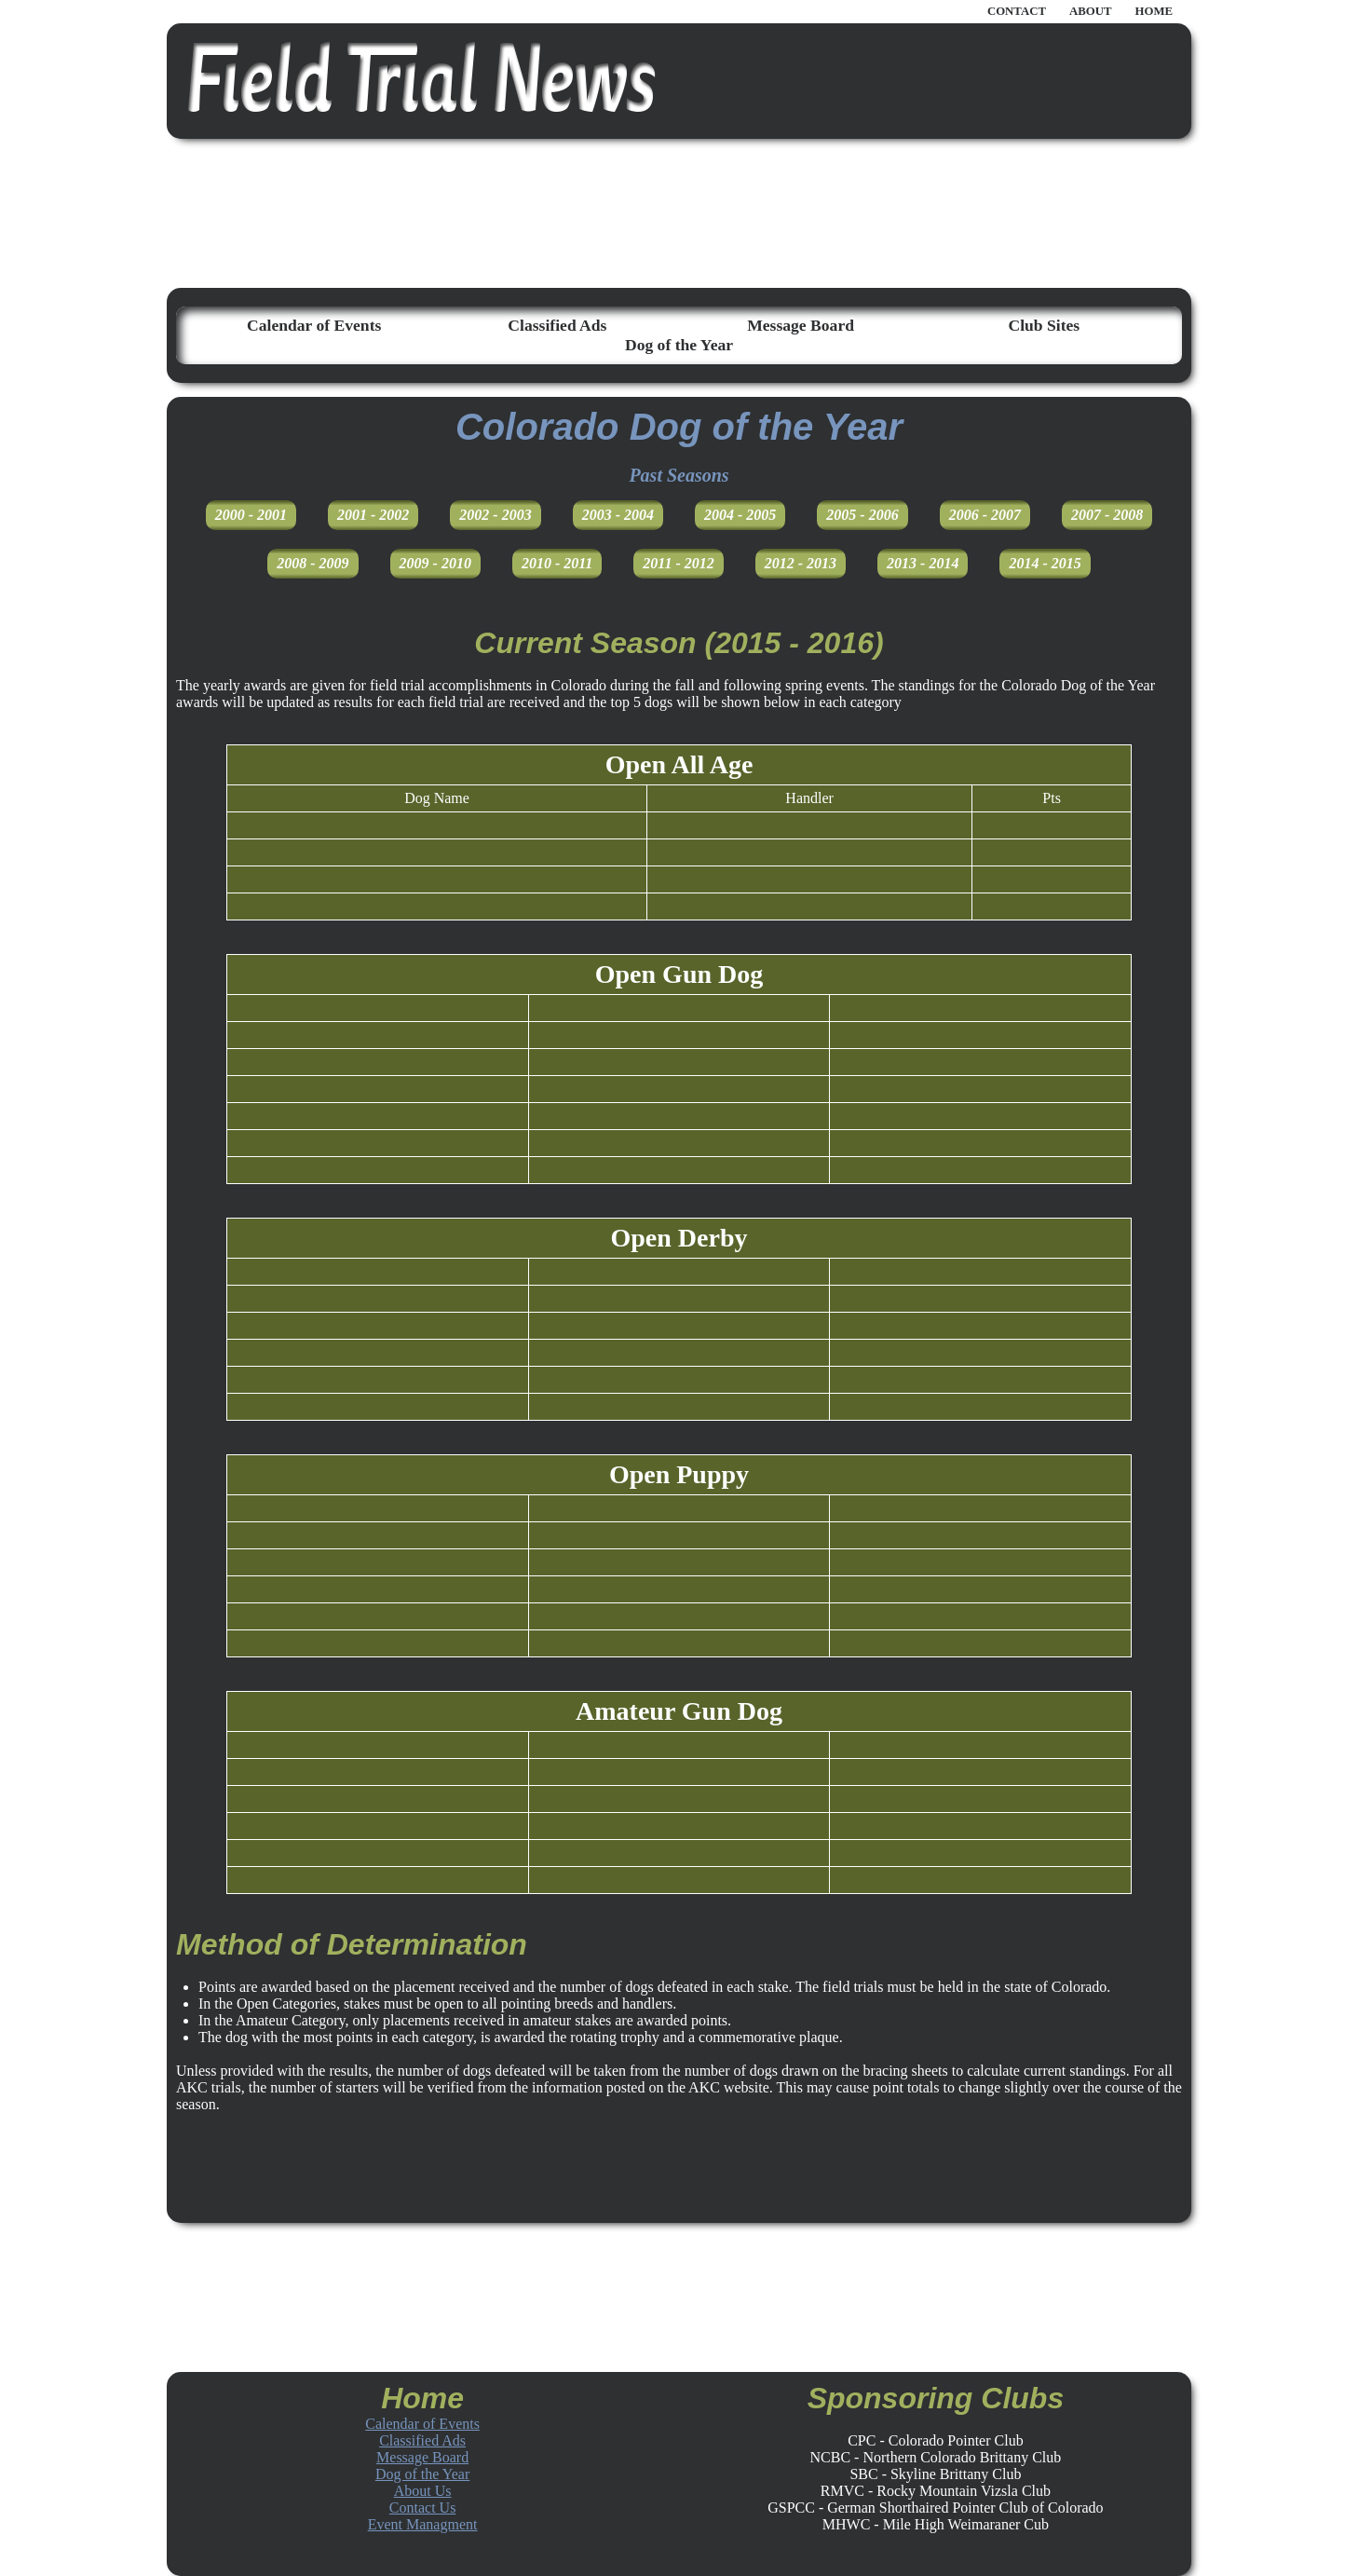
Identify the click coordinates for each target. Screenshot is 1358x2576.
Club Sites (1044, 325)
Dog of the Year (679, 344)
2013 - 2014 (922, 563)
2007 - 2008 (1107, 515)
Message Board (800, 325)
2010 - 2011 (557, 563)
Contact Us (422, 2507)
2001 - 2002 (373, 515)
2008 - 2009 (312, 563)
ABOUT (1090, 11)
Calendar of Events (314, 325)
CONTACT (1016, 11)
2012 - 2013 (800, 563)
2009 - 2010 (435, 563)
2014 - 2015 (1044, 563)
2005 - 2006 (862, 515)
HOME (1153, 11)
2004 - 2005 (740, 515)
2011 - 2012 (678, 563)
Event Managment (423, 2524)
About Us (423, 2491)
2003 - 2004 (618, 515)
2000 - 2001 (251, 515)
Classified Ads (557, 325)
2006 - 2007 (985, 515)
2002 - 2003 (495, 515)
